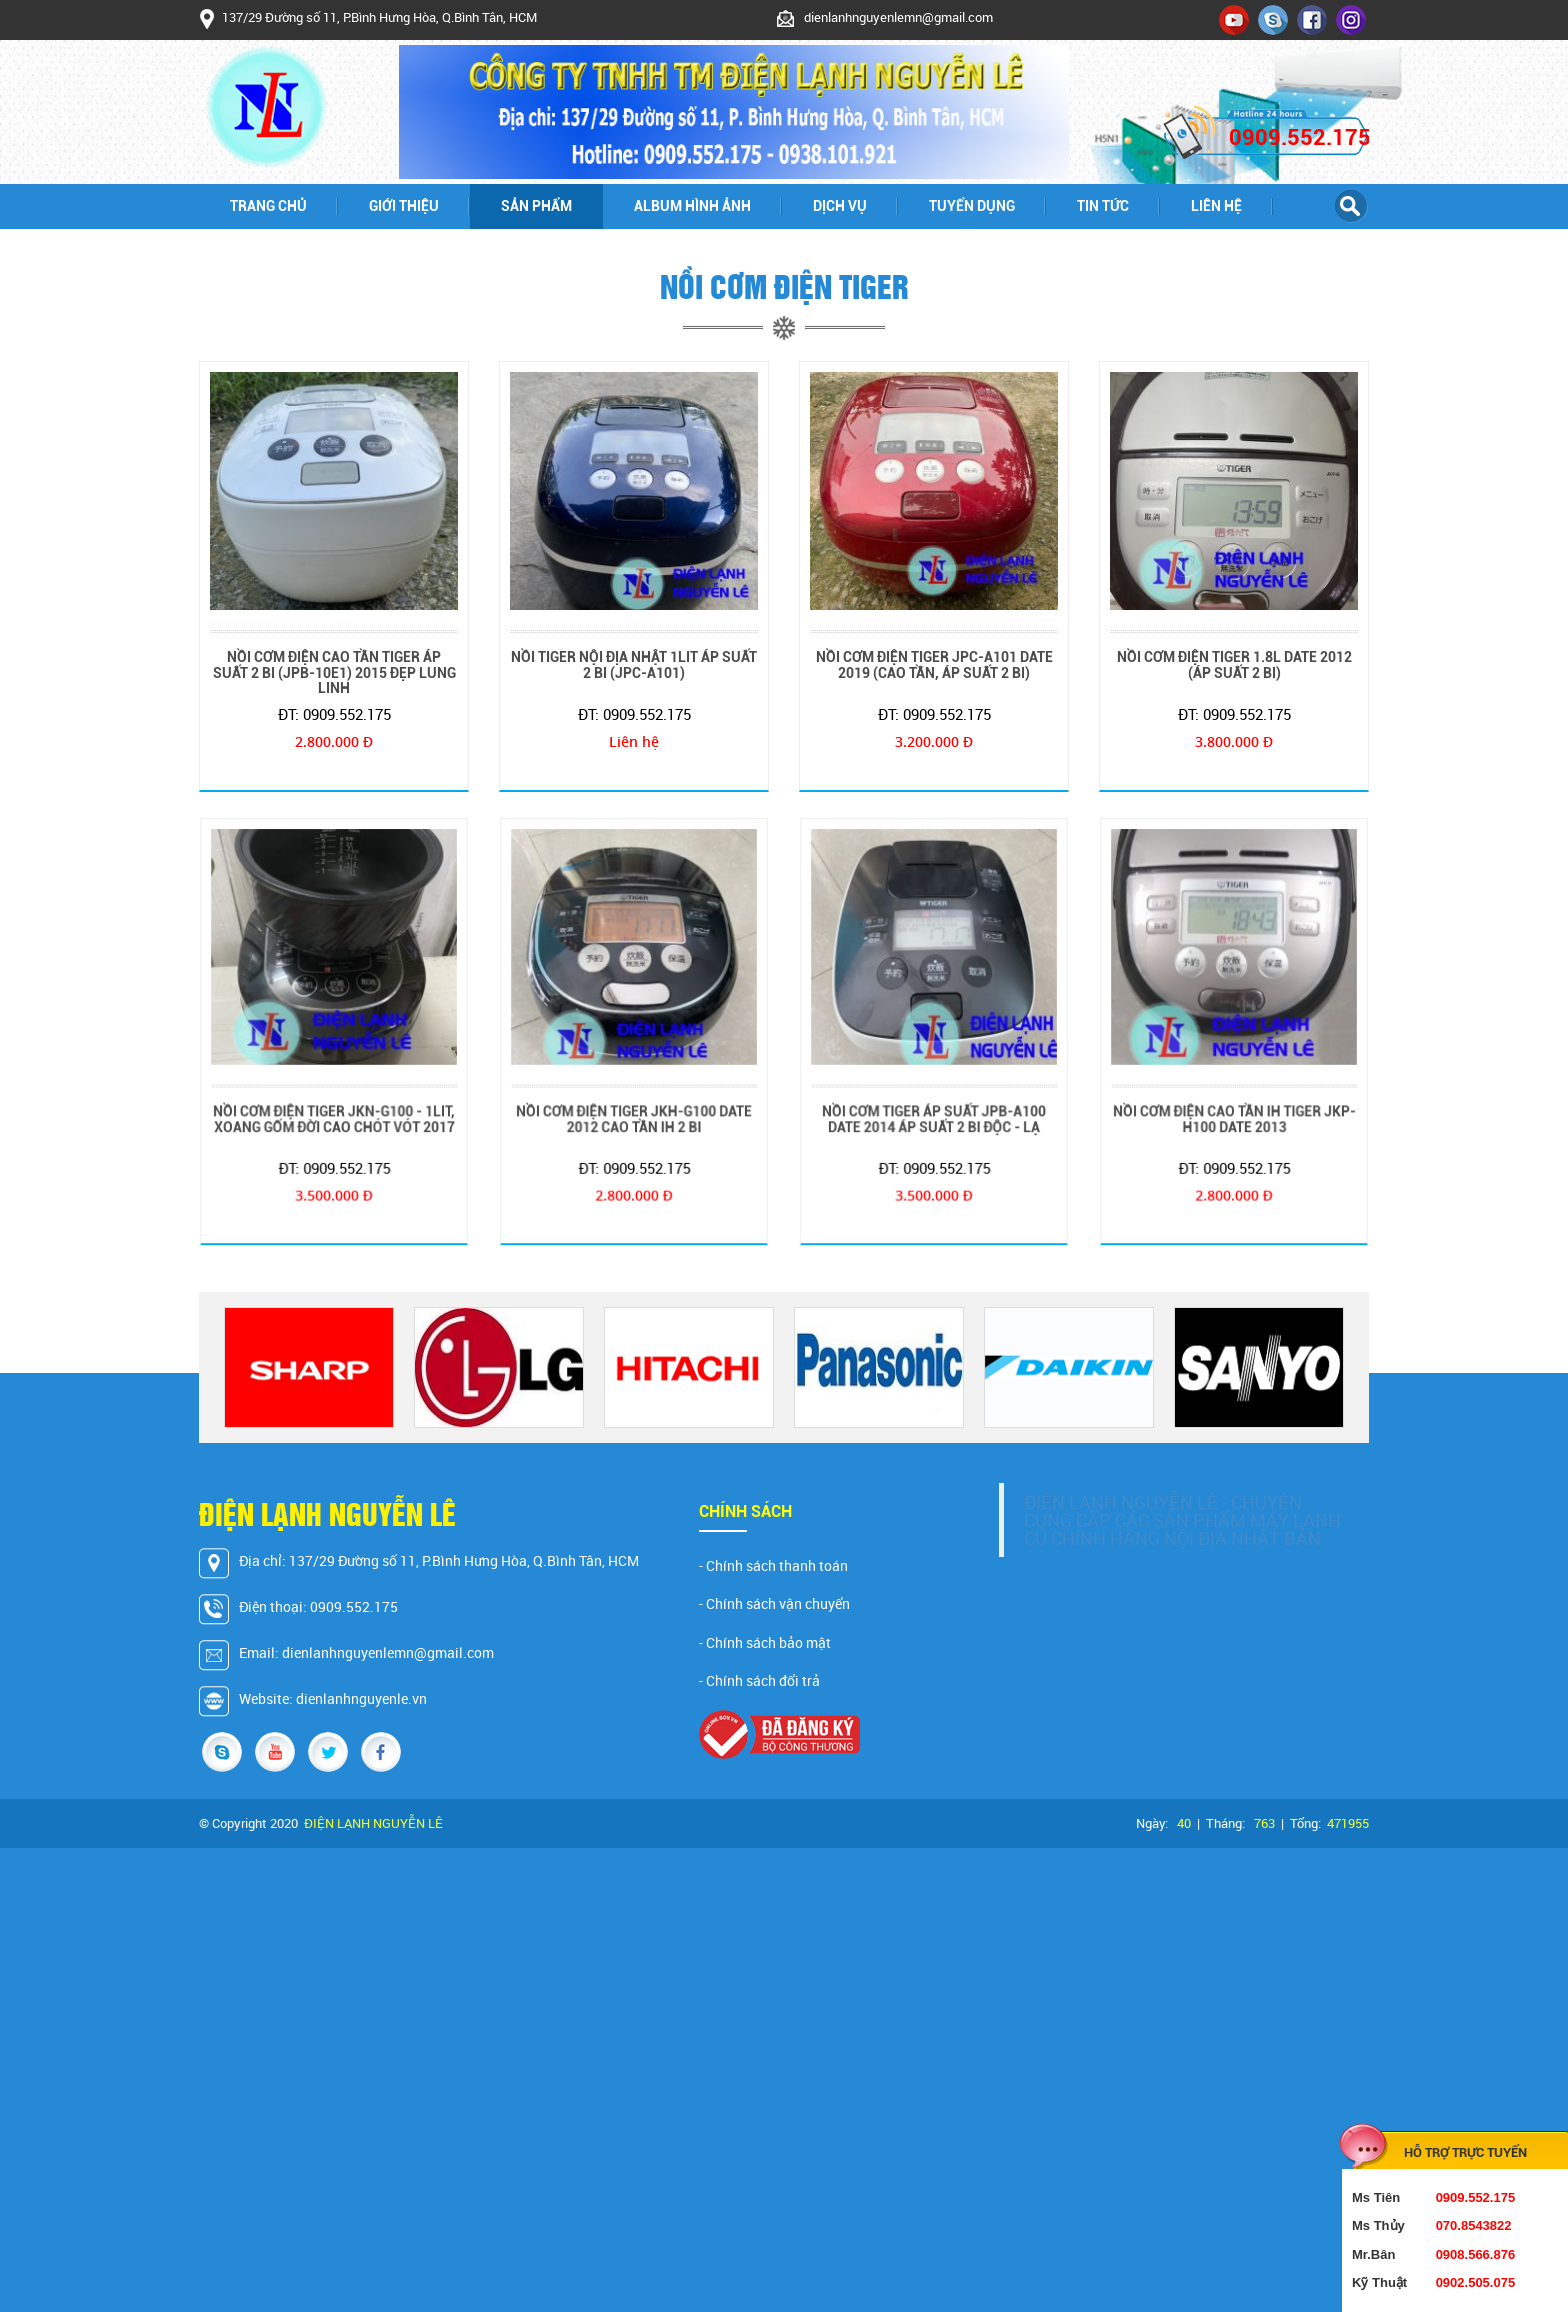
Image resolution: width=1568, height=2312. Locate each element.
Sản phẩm (536, 206)
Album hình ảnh (692, 206)
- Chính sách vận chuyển (774, 1604)
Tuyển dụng (972, 206)
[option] (309, 1367)
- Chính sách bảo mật (765, 1643)
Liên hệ (1216, 206)
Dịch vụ (840, 206)
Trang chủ (268, 206)
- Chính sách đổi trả (759, 1681)
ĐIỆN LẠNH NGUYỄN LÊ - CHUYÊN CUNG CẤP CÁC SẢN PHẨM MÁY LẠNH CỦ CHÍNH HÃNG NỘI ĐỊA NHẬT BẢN (1182, 1520)
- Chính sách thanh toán (773, 1566)
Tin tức (1103, 206)
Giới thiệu (404, 206)
